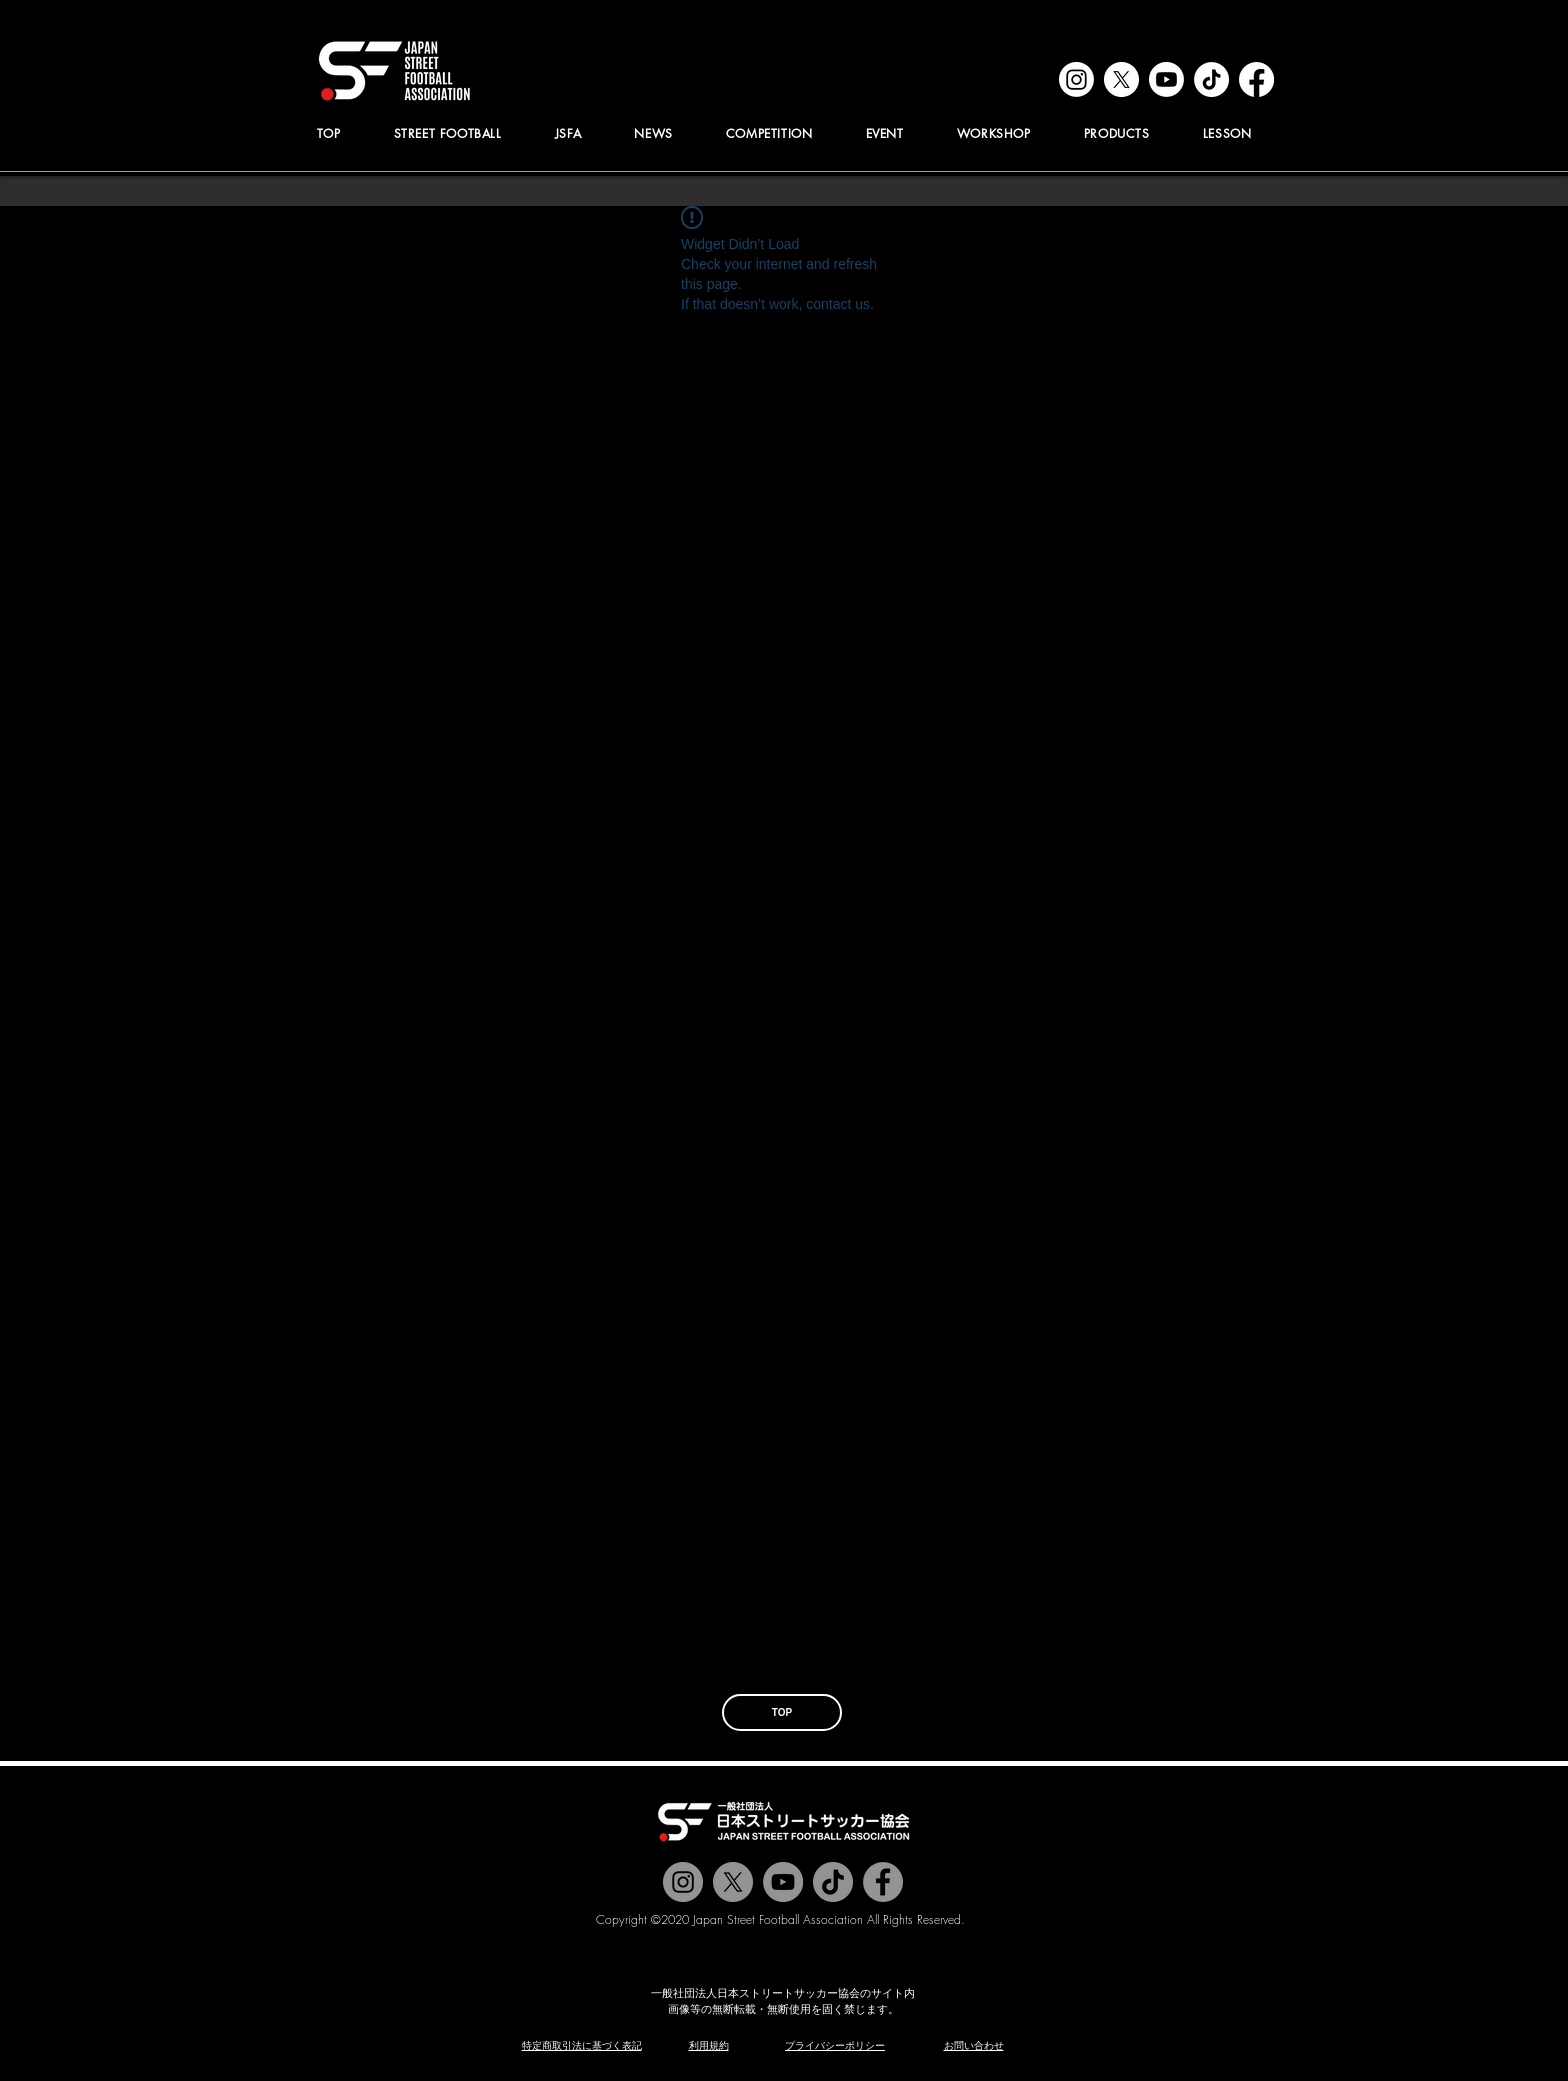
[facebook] (1256, 79)
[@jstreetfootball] (683, 1882)
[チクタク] (833, 1882)
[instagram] (1076, 79)
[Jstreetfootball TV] (783, 1882)
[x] (1121, 79)
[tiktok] (1211, 79)
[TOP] (782, 1712)
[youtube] (1166, 79)
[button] (568, 133)
